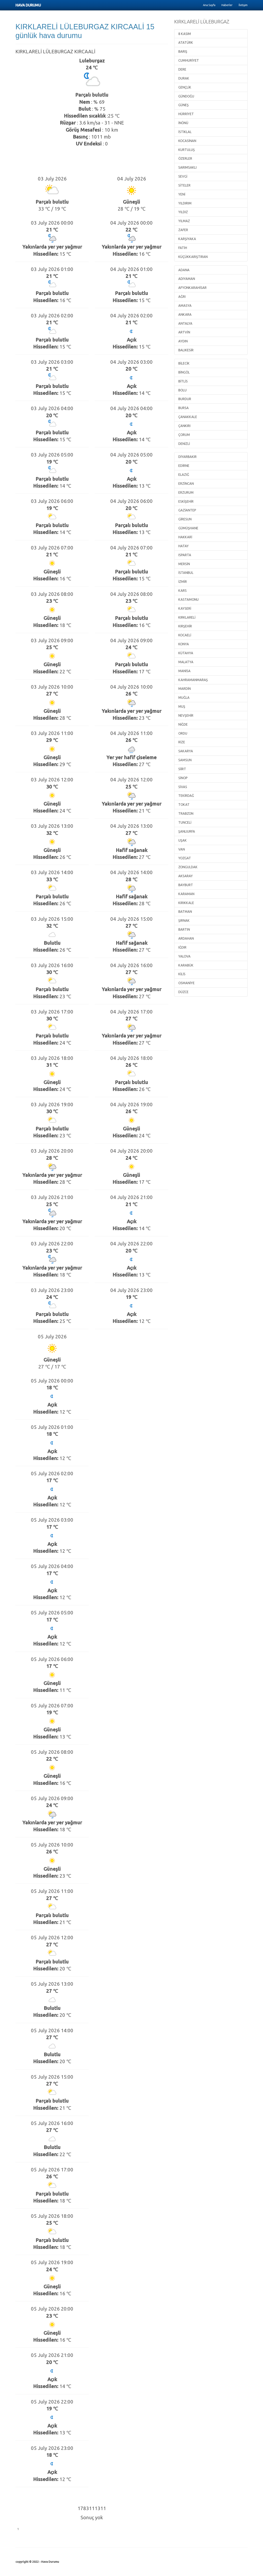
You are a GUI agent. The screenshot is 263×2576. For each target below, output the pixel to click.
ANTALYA (185, 323)
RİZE (181, 742)
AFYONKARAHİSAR (192, 287)
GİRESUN (185, 519)
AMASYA (185, 305)
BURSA (183, 408)
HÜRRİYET (186, 114)
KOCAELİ (184, 635)
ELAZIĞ (183, 474)
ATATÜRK (185, 42)
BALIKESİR (186, 350)
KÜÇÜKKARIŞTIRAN (193, 257)
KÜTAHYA (185, 653)
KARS (182, 590)
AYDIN (183, 341)
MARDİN (184, 688)
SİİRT (182, 769)
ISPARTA (184, 555)
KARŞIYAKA (187, 239)
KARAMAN (186, 894)
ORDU (182, 733)
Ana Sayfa (209, 5)
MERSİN (184, 564)
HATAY (183, 546)
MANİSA (184, 671)
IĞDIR (182, 947)
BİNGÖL (184, 372)
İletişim (243, 5)
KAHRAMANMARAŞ (193, 680)
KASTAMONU (188, 599)
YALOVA (184, 956)
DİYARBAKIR (187, 457)
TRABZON (185, 813)
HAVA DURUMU (28, 5)
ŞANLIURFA (186, 831)
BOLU (182, 390)
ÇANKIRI (184, 426)
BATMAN (185, 911)
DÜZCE (183, 992)
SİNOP (182, 778)
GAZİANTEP (187, 510)
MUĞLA (184, 697)
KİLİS (181, 974)
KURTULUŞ (186, 150)
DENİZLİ (184, 444)
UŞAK (182, 840)
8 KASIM (184, 34)
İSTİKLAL (185, 132)
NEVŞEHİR (185, 715)
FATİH (182, 248)
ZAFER (183, 230)
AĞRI (182, 296)
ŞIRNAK (184, 920)
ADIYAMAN (186, 279)
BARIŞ (182, 51)
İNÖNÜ (183, 123)
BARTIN (184, 929)
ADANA (184, 270)
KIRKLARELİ (186, 617)
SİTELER (184, 185)
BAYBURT (185, 885)
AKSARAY (185, 876)
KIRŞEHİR (185, 626)
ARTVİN (184, 332)
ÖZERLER (185, 158)
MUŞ (181, 706)
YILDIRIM (185, 203)
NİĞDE (183, 724)
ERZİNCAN (186, 483)
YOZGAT (184, 858)
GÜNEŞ (183, 105)
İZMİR (182, 581)
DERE (182, 69)
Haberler (226, 5)
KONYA (183, 644)
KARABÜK (185, 965)
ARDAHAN (186, 938)
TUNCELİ (184, 822)
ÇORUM (184, 435)
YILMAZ (184, 221)
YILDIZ (183, 212)
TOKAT (184, 804)
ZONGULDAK (187, 867)
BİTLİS (183, 381)
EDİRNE (183, 465)
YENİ (181, 194)
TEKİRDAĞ (186, 795)
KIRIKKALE (186, 903)
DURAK (183, 78)
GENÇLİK (184, 87)
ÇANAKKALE (187, 417)
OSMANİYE (186, 983)
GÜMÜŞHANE (188, 528)
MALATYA (185, 662)
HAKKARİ (185, 537)
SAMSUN (185, 760)
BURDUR (184, 399)
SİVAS (182, 787)
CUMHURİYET (188, 60)
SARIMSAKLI (187, 167)
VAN (181, 849)
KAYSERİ (184, 608)
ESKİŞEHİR (186, 501)
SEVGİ (182, 176)
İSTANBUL (185, 572)
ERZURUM (186, 492)
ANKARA (185, 314)
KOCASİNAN (187, 141)
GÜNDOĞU (186, 96)
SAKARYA (185, 751)
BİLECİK (184, 363)
